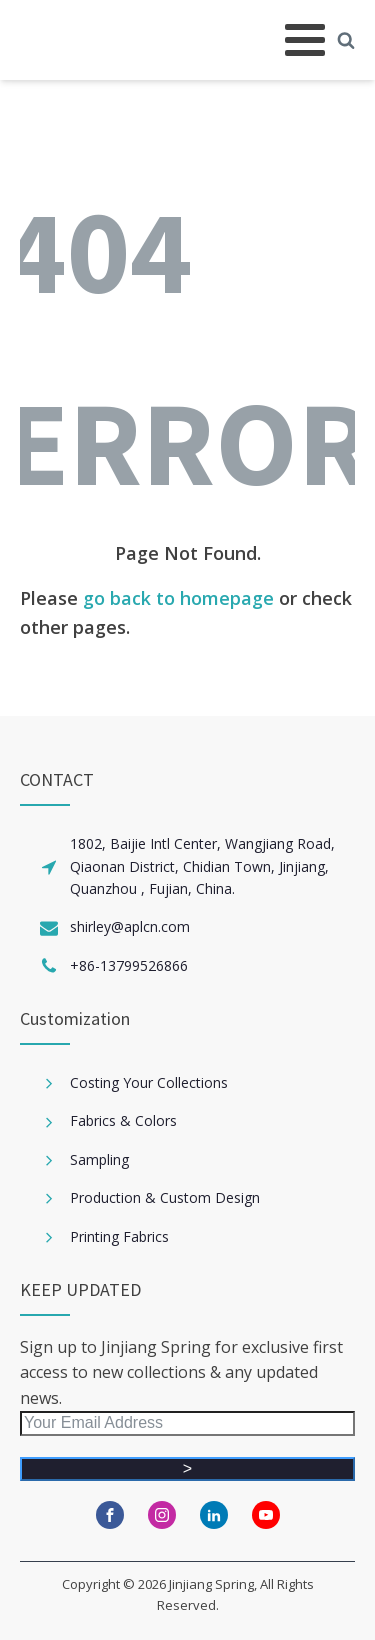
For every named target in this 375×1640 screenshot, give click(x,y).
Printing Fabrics (119, 1236)
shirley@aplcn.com (130, 926)
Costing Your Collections (149, 1082)
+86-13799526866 (129, 965)
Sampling (99, 1159)
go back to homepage (178, 598)
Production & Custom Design (165, 1197)
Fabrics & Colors (123, 1120)
